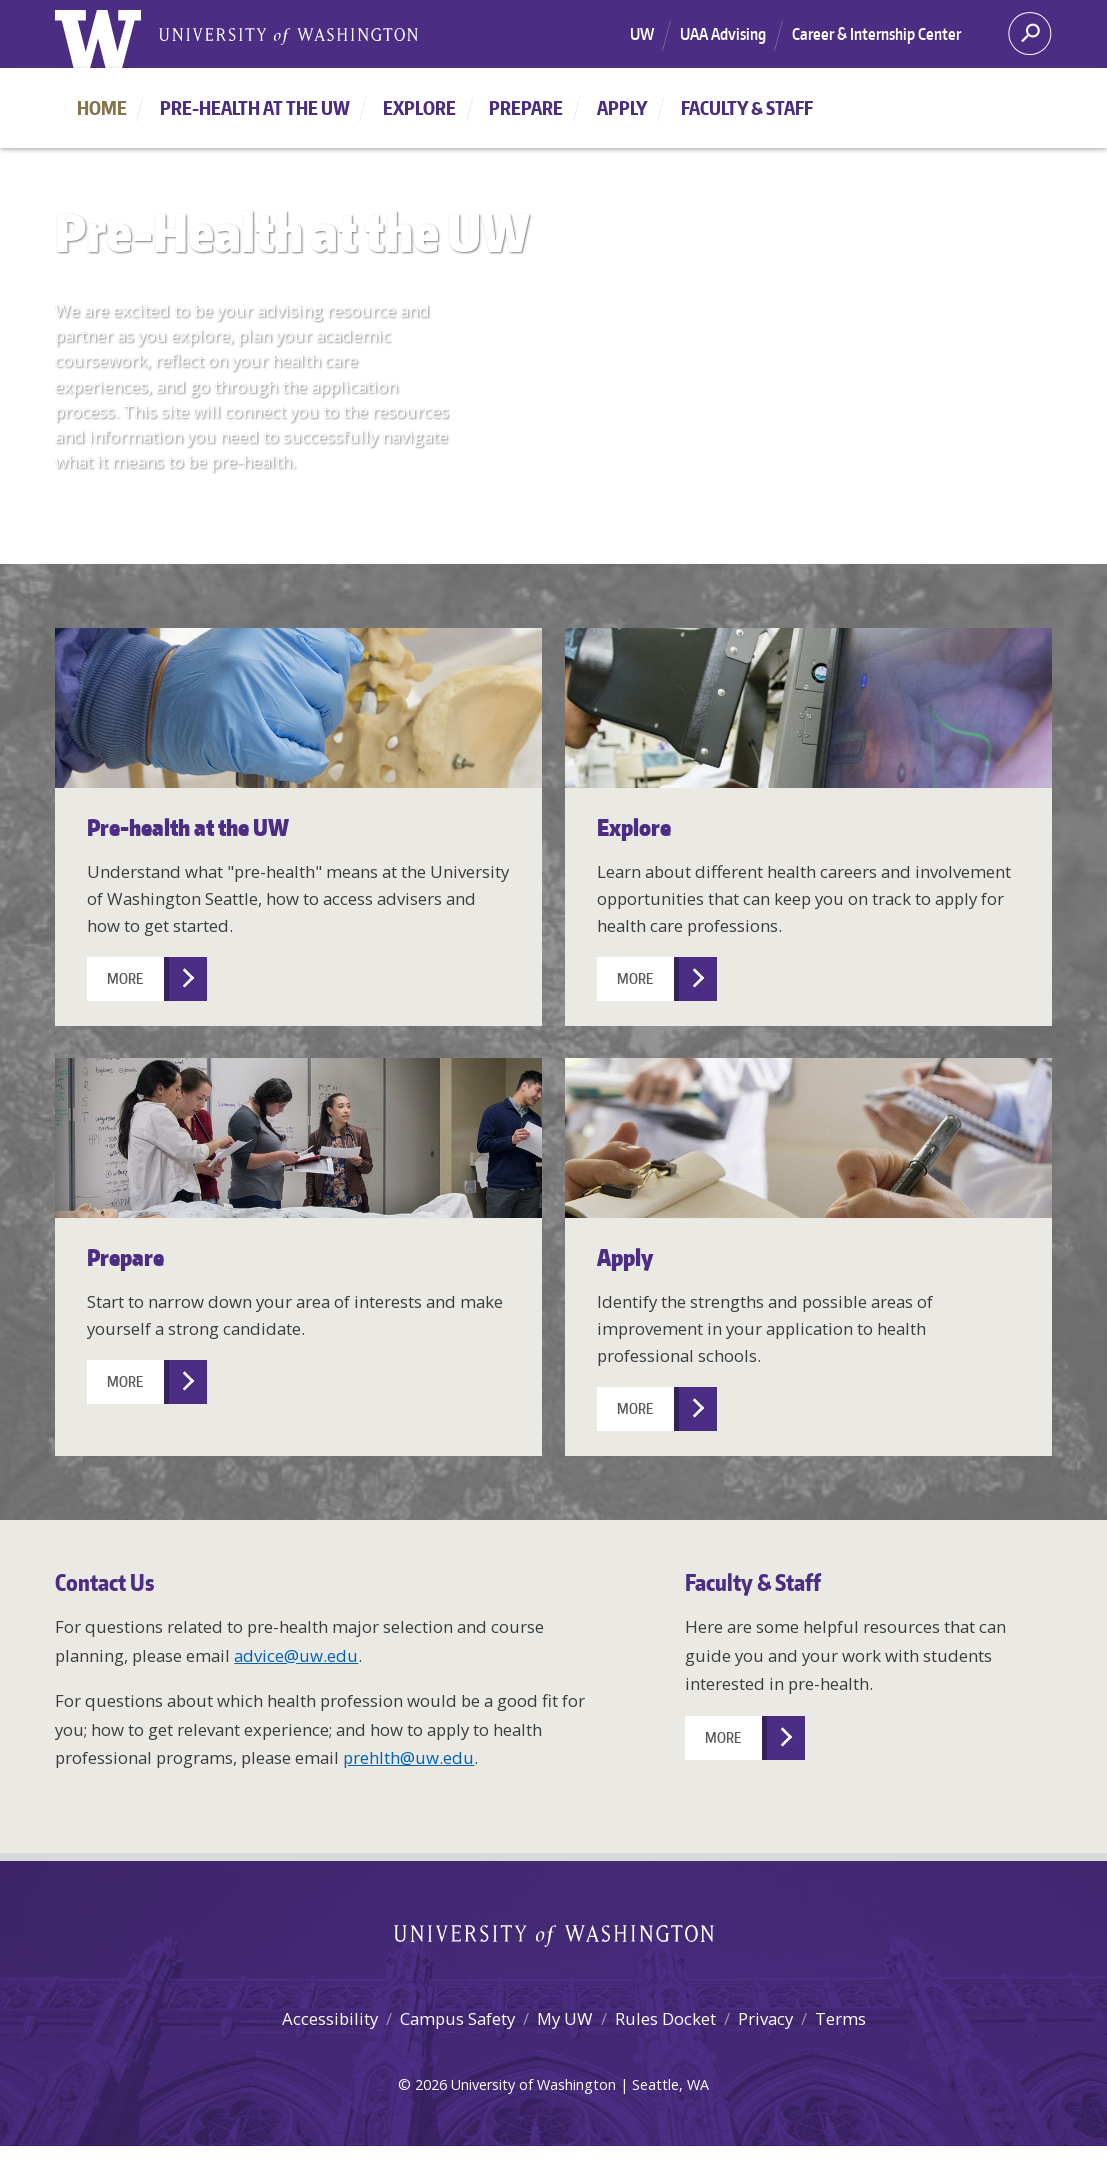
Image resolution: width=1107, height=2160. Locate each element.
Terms (840, 2018)
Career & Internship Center (876, 34)
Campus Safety (457, 2018)
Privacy (765, 2018)
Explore (419, 107)
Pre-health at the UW (255, 107)
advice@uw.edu (296, 1655)
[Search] (1029, 40)
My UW (565, 2018)
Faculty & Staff (747, 107)
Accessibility (330, 2018)
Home (102, 107)
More (125, 978)
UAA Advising (723, 34)
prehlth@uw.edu (408, 1757)
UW (642, 34)
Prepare (526, 107)
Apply (622, 107)
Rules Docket (665, 2018)
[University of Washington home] (98, 41)
